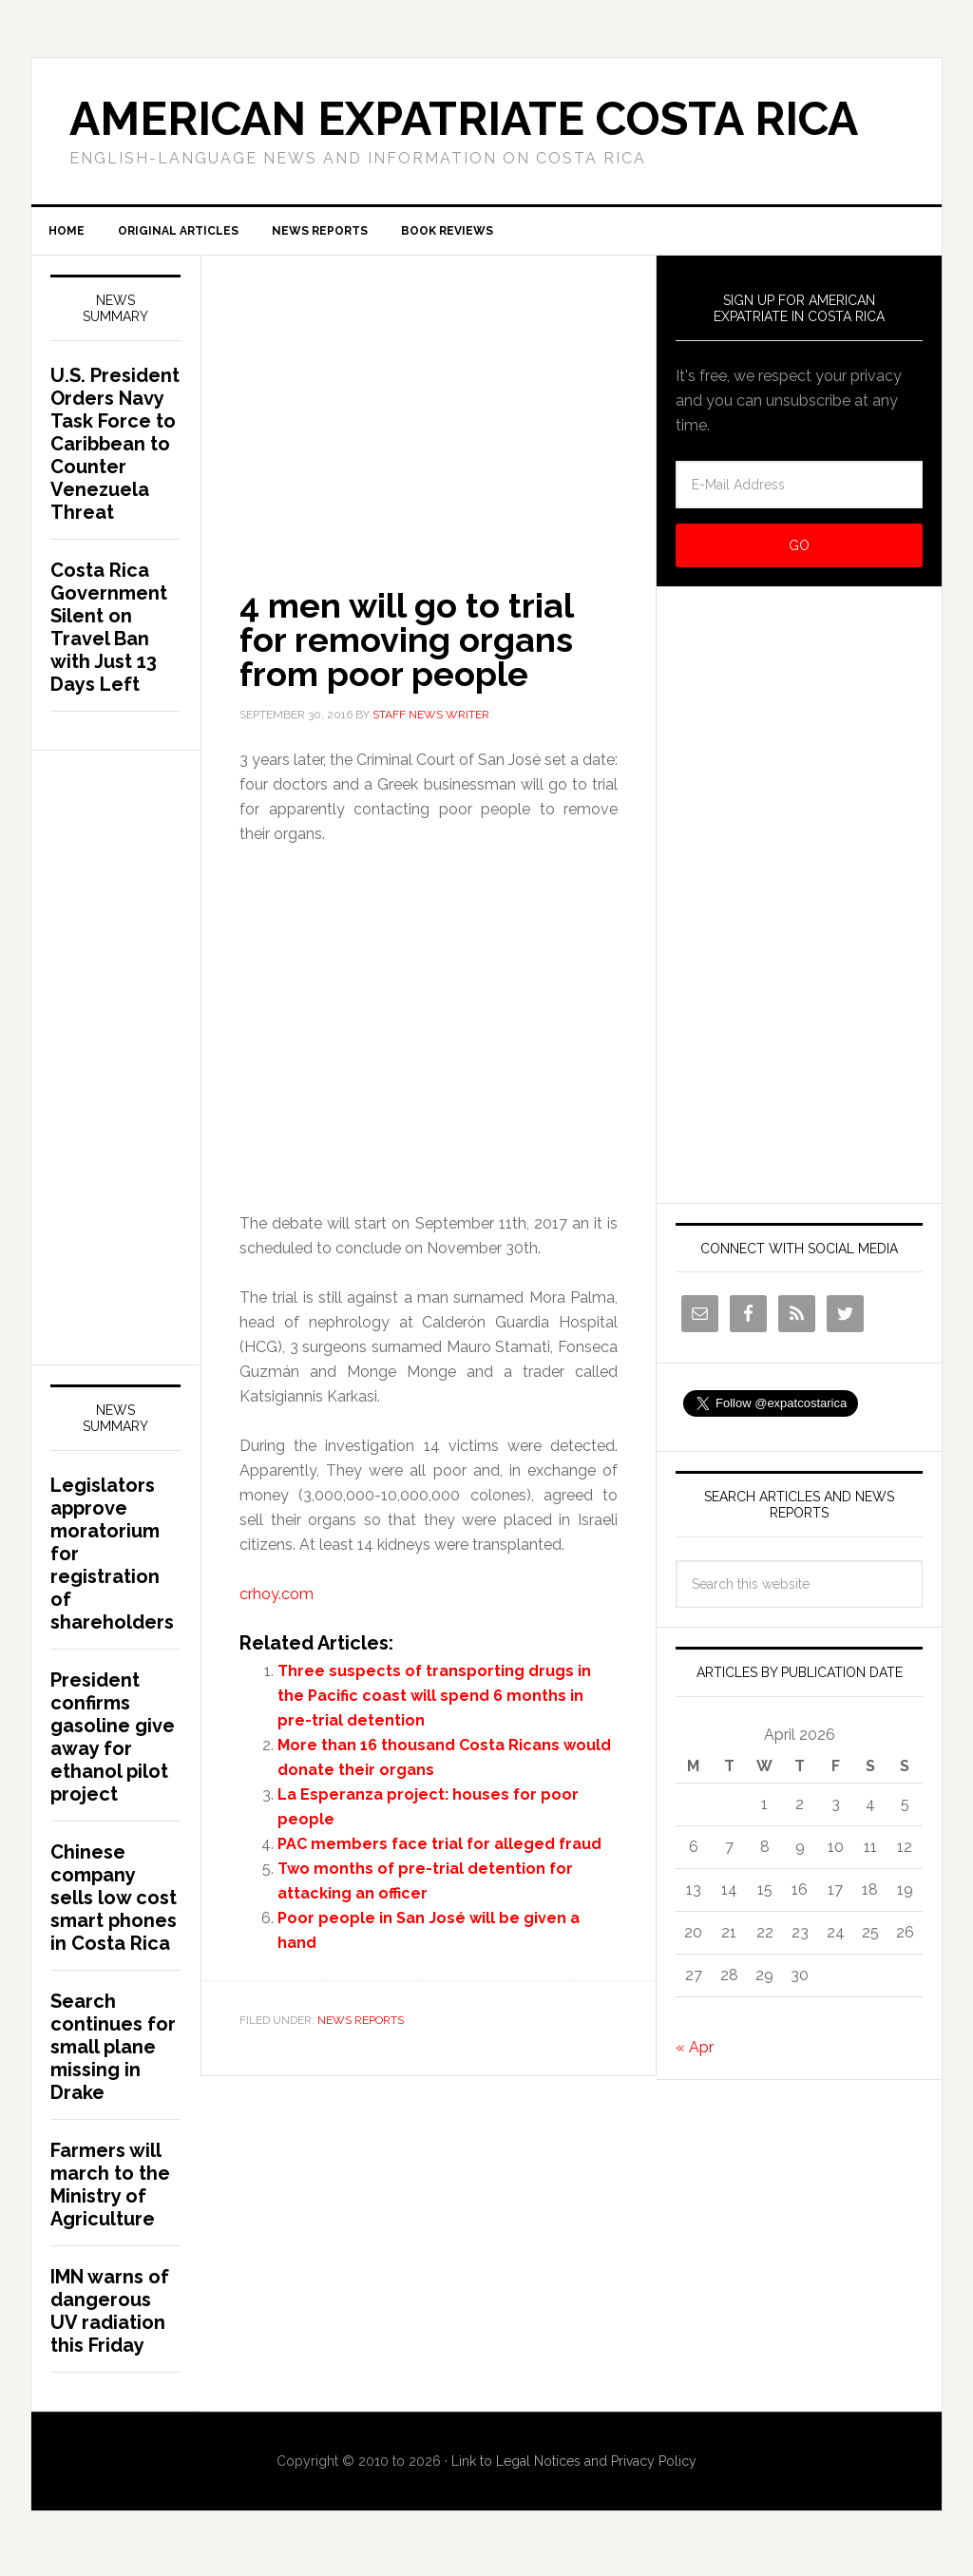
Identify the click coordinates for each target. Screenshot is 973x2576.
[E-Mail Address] (799, 492)
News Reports (360, 2027)
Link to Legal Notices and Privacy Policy (573, 2468)
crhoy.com (276, 1602)
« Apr (695, 2055)
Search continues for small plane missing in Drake (113, 2054)
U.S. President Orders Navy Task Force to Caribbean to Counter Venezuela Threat (115, 451)
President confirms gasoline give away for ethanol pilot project (112, 1744)
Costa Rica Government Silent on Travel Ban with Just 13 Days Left (108, 634)
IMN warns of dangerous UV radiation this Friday (109, 2318)
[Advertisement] (428, 402)
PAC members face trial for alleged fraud (439, 1851)
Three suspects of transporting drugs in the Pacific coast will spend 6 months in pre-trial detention (434, 1703)
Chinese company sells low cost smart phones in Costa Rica (113, 1905)
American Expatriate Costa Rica (463, 118)
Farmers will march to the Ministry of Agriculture (110, 2192)
